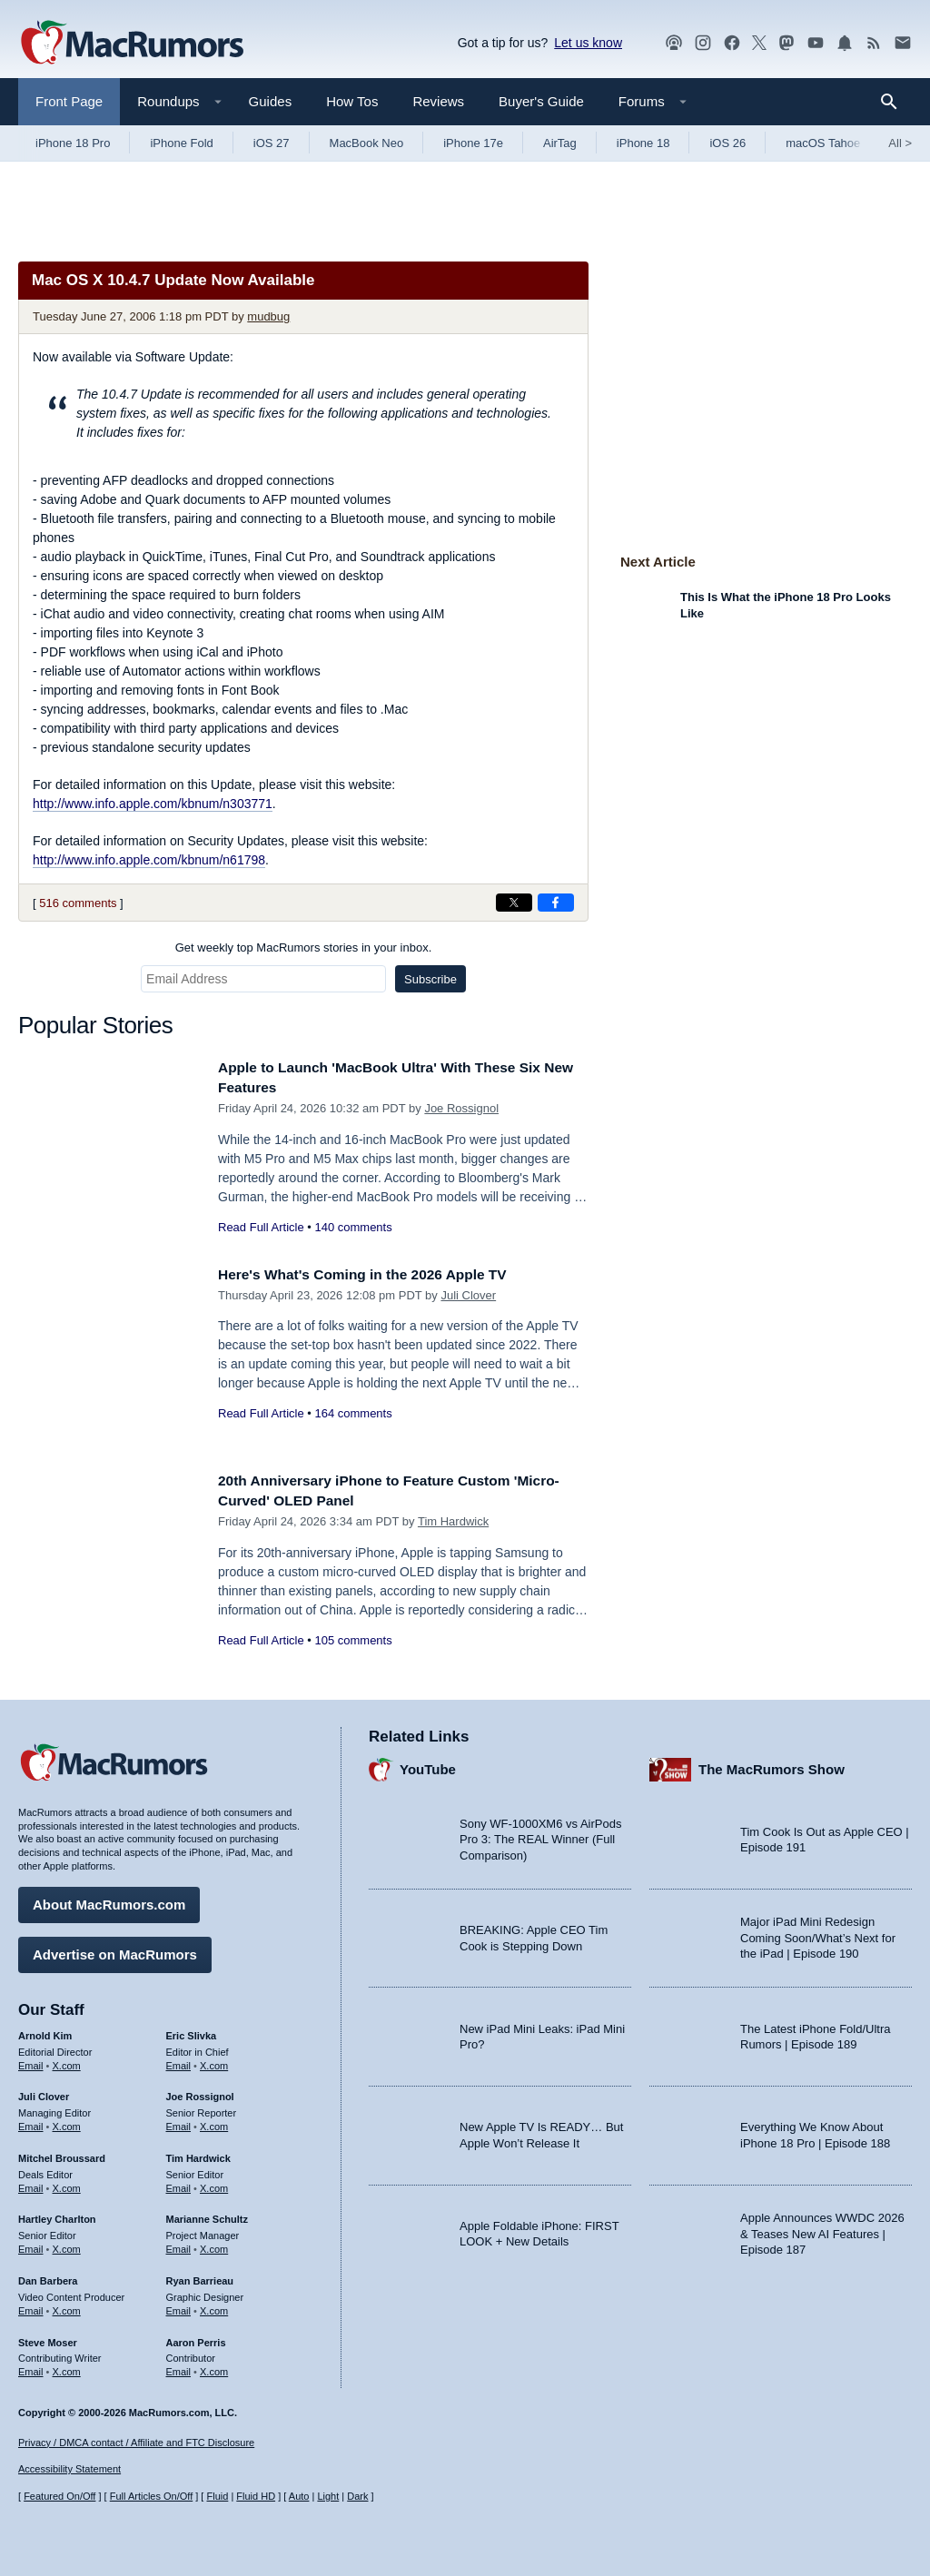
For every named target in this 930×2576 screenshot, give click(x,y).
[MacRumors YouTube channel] (815, 43)
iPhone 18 (643, 143)
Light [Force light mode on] (328, 2497)
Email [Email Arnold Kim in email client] (31, 2061)
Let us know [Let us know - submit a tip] (588, 42)
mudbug (268, 316)
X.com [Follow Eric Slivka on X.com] (214, 2061)
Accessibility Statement (69, 2469)
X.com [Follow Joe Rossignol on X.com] (214, 2122)
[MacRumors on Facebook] (732, 43)
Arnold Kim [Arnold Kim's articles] (45, 2031)
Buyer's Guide (541, 101)
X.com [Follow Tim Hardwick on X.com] (214, 2183)
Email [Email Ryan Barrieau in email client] (179, 2306)
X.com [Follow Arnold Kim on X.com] (67, 2061)
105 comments (352, 1640)
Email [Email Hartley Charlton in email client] (31, 2244)
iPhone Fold (181, 143)
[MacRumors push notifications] (845, 43)
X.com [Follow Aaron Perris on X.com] (214, 2367)
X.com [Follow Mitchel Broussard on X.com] (67, 2183)
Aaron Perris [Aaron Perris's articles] (196, 2338)
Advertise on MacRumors (115, 1950)
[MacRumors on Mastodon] (786, 43)
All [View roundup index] (900, 143)
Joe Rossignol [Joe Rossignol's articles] (200, 2092)
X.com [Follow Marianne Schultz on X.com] (214, 2244)
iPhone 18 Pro (72, 143)
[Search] (895, 101)
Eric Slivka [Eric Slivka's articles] (191, 2031)
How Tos (352, 101)
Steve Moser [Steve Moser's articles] (47, 2338)
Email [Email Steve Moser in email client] (31, 2367)
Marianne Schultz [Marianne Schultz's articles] (207, 2215)
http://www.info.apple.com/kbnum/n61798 (149, 860)
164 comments (352, 1413)
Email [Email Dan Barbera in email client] (31, 2306)
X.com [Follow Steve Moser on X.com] (67, 2367)
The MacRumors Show (771, 1765)
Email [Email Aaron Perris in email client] (179, 2367)
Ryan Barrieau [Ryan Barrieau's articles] (200, 2276)
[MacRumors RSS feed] (874, 43)
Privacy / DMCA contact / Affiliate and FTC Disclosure (136, 2442)
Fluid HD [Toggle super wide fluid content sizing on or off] (255, 2497)
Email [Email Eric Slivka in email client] (179, 2061)
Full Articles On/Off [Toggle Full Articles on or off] (151, 2497)
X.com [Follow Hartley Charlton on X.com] (67, 2244)
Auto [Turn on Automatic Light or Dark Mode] (299, 2497)
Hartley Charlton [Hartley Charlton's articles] (57, 2215)
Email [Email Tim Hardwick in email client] (179, 2183)
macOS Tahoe (823, 143)
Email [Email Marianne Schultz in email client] (179, 2244)
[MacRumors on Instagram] (703, 43)
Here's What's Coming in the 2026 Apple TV (376, 1274)
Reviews (438, 101)
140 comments (352, 1227)
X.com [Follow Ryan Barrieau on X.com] (214, 2306)
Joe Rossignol (461, 1108)
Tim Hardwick (453, 1521)
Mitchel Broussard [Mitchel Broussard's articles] (61, 2153)
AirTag (560, 143)
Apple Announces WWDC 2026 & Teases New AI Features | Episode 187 (822, 2229)
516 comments (77, 903)
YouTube (428, 1765)
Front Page (69, 101)
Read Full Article (261, 1227)
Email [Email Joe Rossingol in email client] (179, 2122)
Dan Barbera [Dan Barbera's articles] (47, 2276)
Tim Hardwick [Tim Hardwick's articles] (198, 2153)
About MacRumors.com (109, 1900)
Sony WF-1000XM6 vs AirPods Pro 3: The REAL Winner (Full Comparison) (540, 1835)
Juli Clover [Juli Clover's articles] (43, 2092)
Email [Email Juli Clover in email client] (31, 2122)
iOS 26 (727, 143)
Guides (270, 101)
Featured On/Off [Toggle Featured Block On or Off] (59, 2497)
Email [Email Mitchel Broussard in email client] (31, 2183)
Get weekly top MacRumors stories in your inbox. (303, 947)
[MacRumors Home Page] (131, 43)
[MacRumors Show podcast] (674, 43)
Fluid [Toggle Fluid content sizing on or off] (217, 2497)
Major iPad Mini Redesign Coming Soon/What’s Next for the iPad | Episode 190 (817, 1934)
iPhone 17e (473, 143)
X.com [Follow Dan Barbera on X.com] (67, 2306)
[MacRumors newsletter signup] (903, 43)
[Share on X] (514, 902)
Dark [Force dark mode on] (357, 2497)
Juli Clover (468, 1295)
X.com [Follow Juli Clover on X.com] (67, 2122)
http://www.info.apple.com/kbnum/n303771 (152, 803)
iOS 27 (271, 143)
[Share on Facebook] (556, 902)
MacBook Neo (367, 143)
